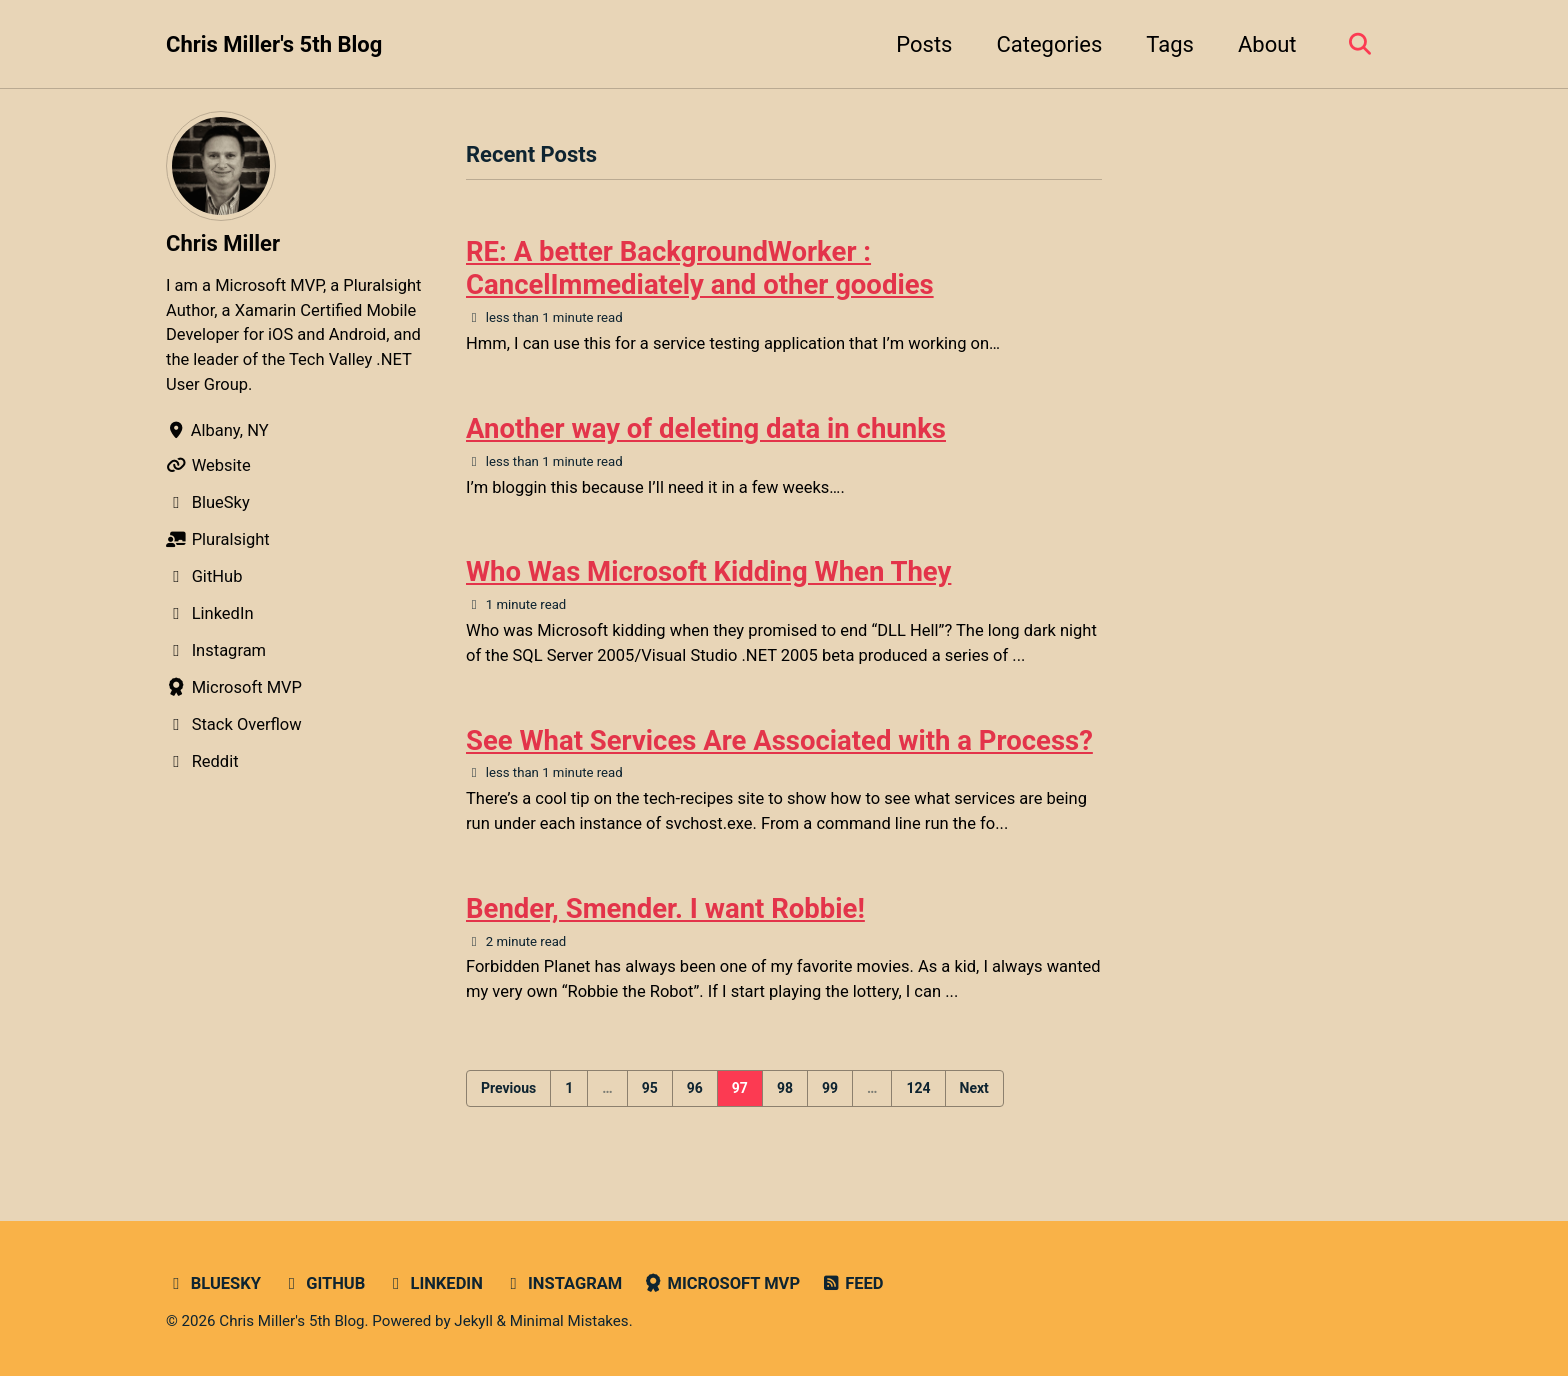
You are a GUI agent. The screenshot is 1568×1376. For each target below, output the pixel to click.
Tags (1170, 44)
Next (974, 1088)
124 (918, 1088)
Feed (852, 1283)
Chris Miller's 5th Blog (274, 44)
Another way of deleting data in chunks (706, 428)
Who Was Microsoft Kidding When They (708, 571)
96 (695, 1088)
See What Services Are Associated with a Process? (779, 740)
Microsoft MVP (721, 1283)
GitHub (323, 1283)
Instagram (562, 1283)
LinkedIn (434, 1283)
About (1267, 44)
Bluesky (213, 1283)
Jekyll (473, 1321)
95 (650, 1088)
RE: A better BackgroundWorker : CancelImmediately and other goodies (700, 268)
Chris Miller (223, 243)
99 (830, 1088)
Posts (924, 44)
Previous (508, 1088)
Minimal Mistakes (569, 1321)
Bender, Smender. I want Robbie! (665, 908)
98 (785, 1088)
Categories (1049, 44)
